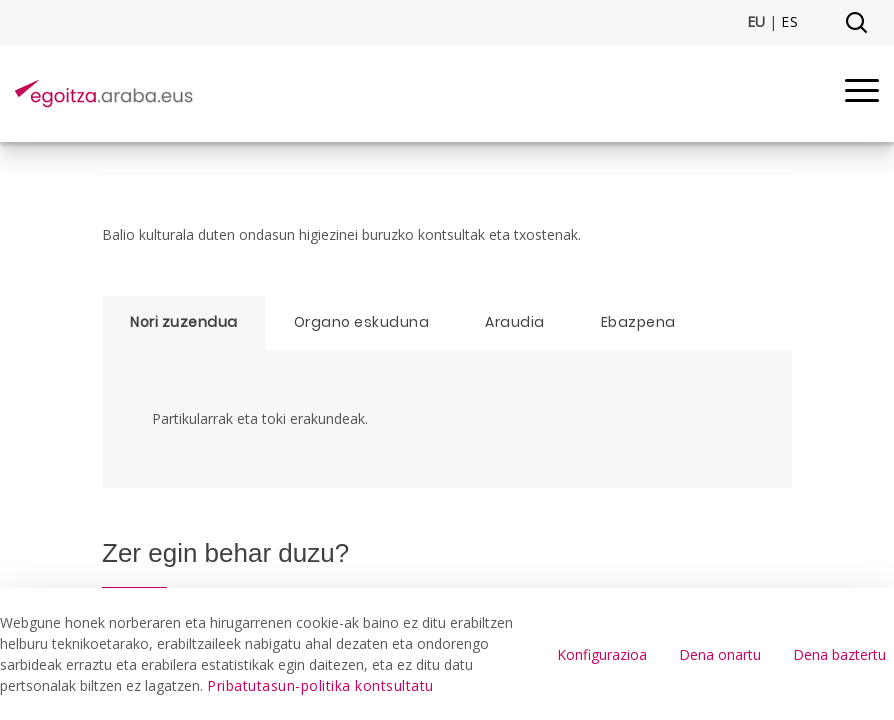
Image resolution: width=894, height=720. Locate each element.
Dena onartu (720, 654)
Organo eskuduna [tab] (362, 322)
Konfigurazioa (602, 654)
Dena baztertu (839, 654)
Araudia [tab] (515, 322)
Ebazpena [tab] (638, 322)
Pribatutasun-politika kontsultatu (320, 685)
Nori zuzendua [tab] (184, 322)
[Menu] (862, 93)
